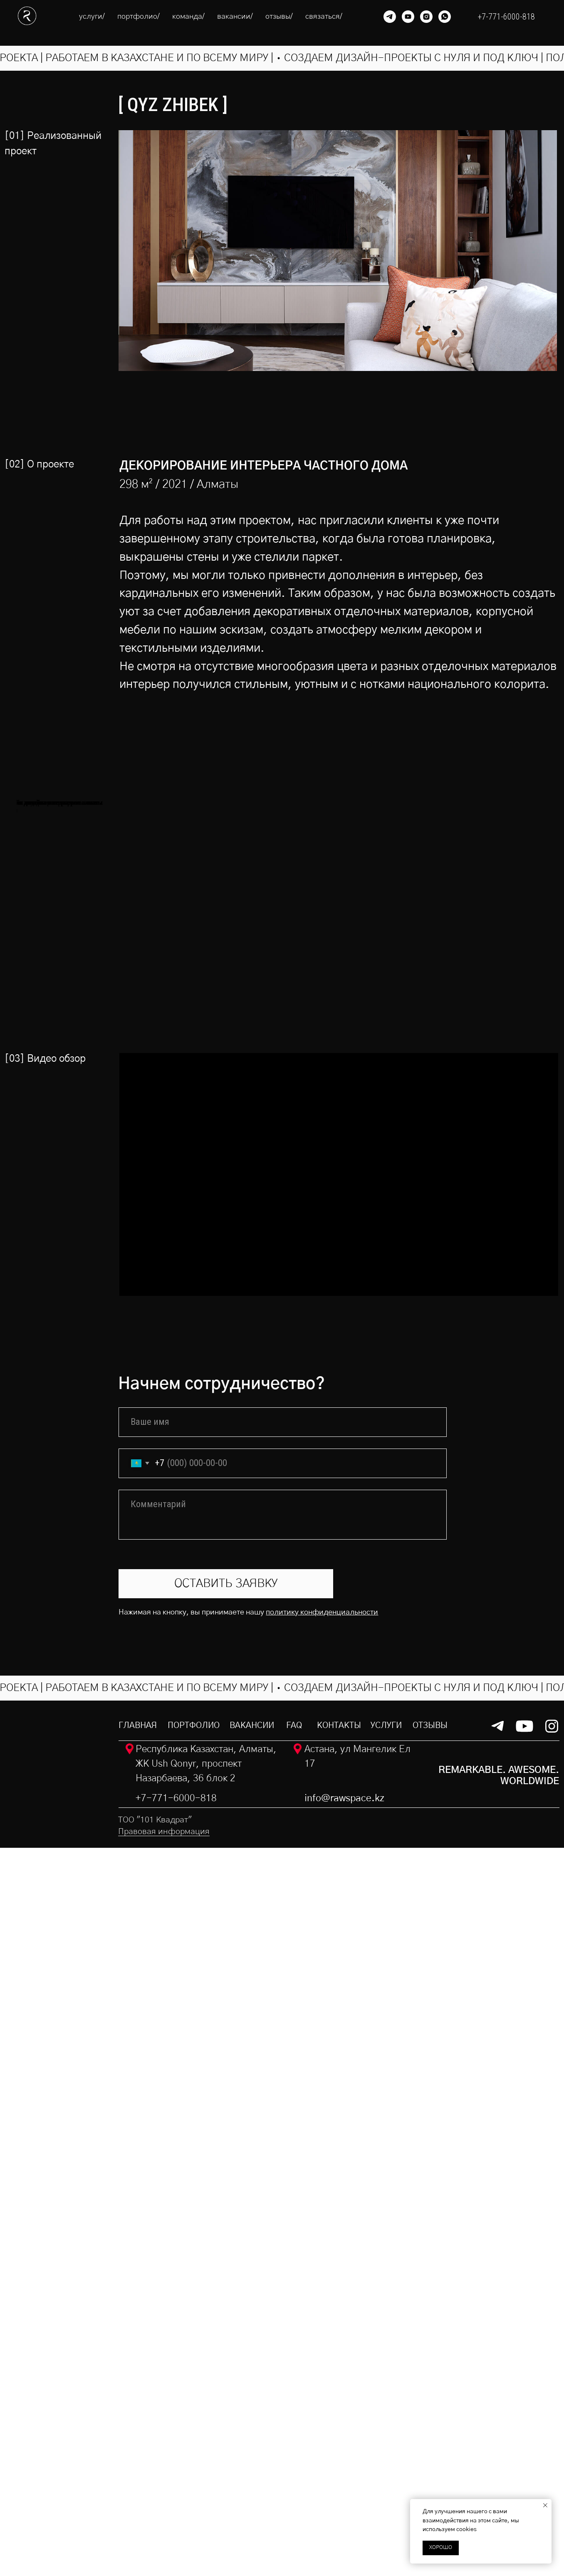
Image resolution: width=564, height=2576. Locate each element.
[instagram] (426, 16)
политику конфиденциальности (322, 2340)
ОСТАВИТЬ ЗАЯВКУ (225, 2312)
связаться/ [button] (323, 16)
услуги (386, 2453)
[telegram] (389, 16)
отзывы (430, 2453)
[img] (55, 2499)
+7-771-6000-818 (176, 2527)
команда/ (188, 16)
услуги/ (92, 16)
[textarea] (282, 2243)
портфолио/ (138, 16)
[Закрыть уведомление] (545, 2505)
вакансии (252, 2453)
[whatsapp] (444, 16)
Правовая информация (164, 2560)
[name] (282, 2150)
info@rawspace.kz (344, 2527)
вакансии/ (235, 16)
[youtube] (408, 16)
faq (294, 2453)
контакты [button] (339, 2453)
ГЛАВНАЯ (138, 2453)
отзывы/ (279, 16)
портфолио (194, 2453)
